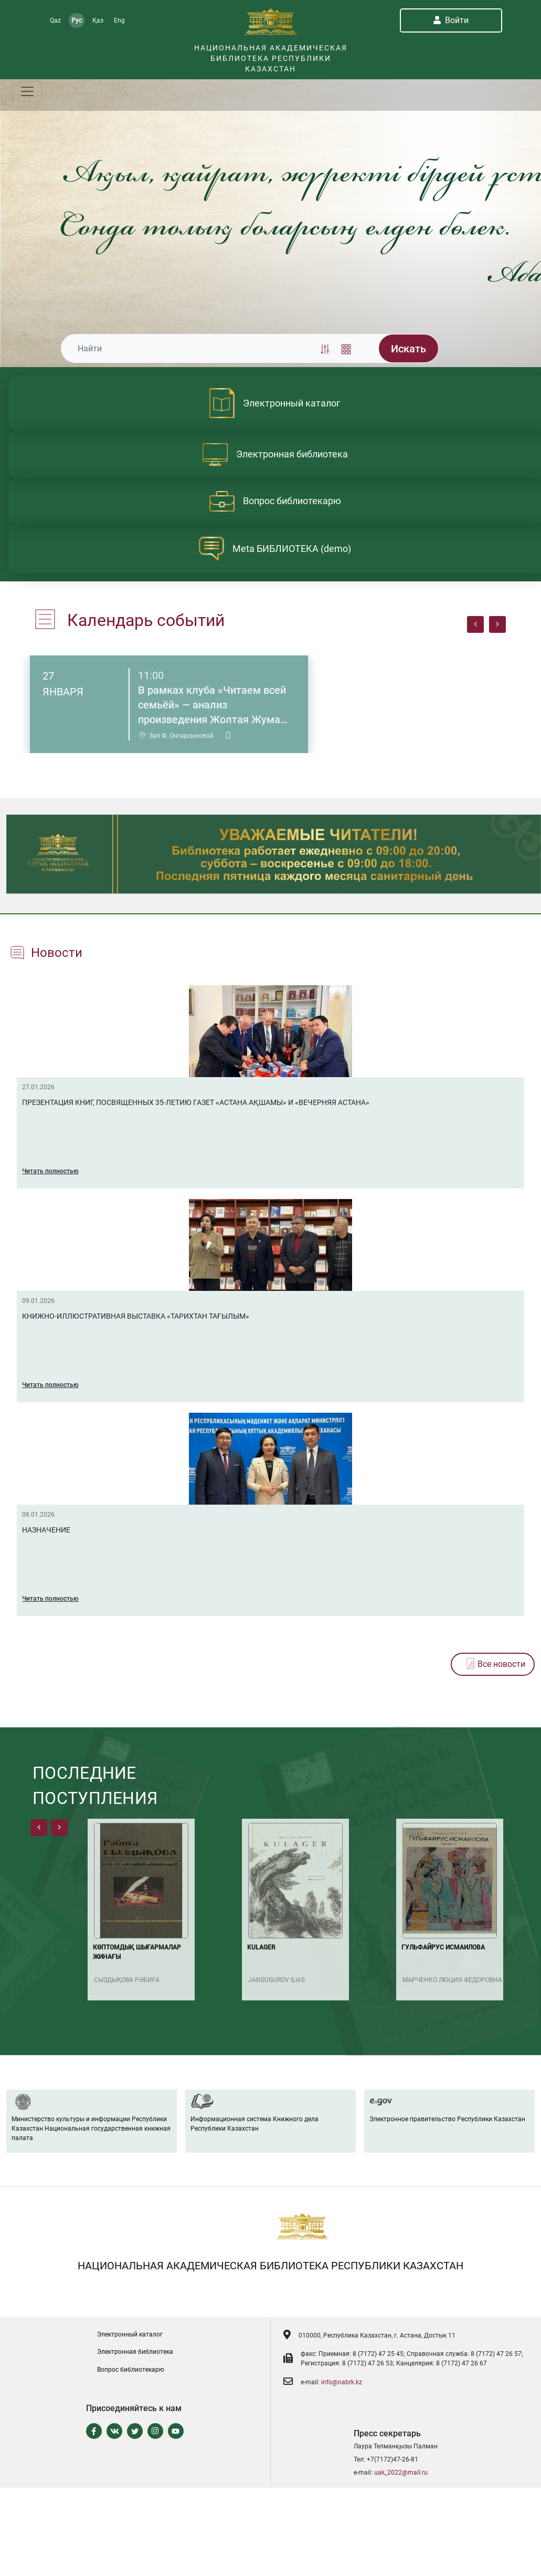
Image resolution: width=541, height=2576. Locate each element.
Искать (408, 348)
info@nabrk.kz (341, 2382)
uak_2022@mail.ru (401, 2472)
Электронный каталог (130, 2334)
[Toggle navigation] (27, 91)
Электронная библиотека (135, 2351)
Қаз (97, 20)
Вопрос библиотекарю (130, 2369)
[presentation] (475, 624)
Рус (76, 20)
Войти (451, 20)
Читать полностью (50, 1171)
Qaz (55, 20)
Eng (119, 20)
